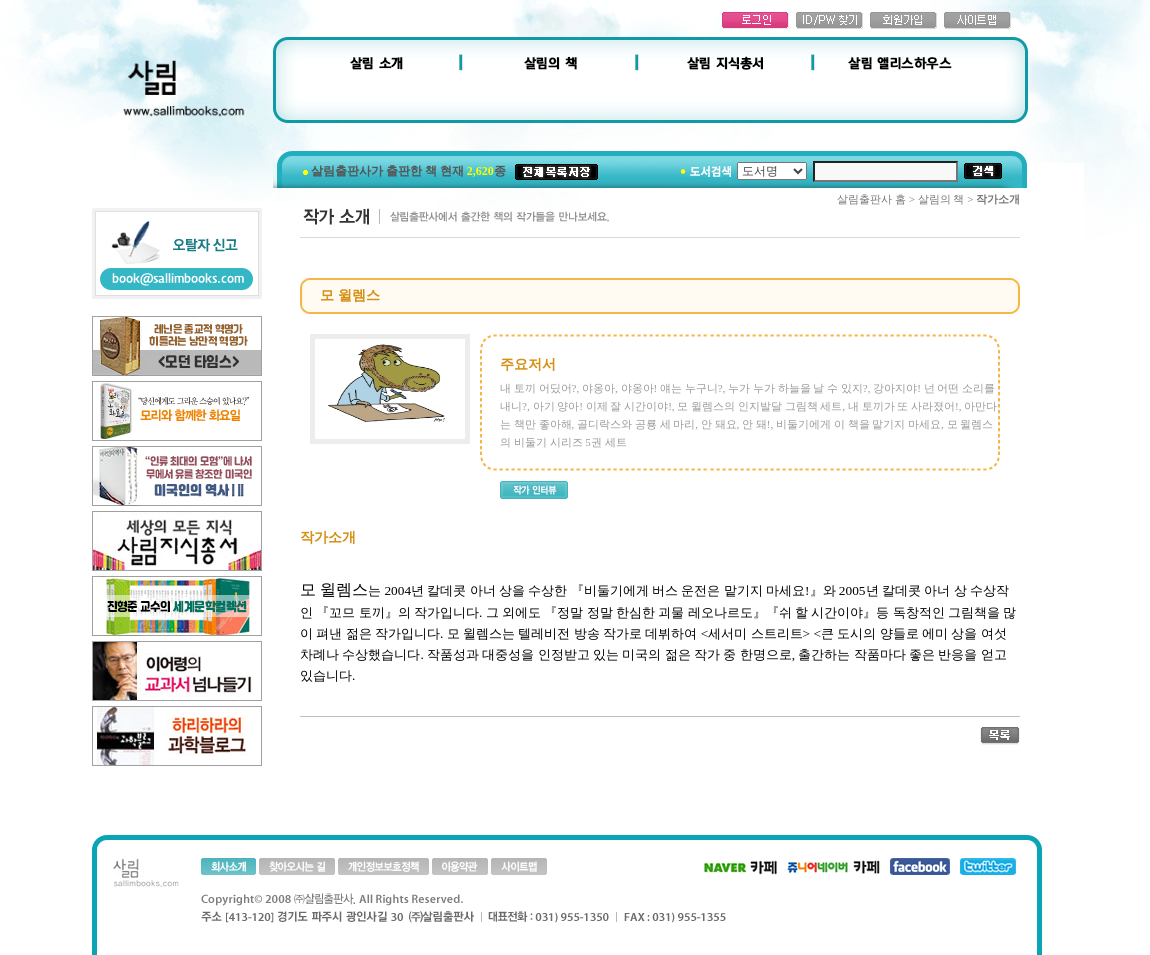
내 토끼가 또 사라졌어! (903, 406)
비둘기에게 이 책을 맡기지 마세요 (858, 424)
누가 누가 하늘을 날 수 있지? (798, 388)
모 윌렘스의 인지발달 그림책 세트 (759, 406)
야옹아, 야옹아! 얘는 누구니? (652, 388)
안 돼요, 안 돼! (736, 424)
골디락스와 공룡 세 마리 (636, 424)
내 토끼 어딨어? (538, 388)
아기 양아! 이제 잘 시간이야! (602, 406)
